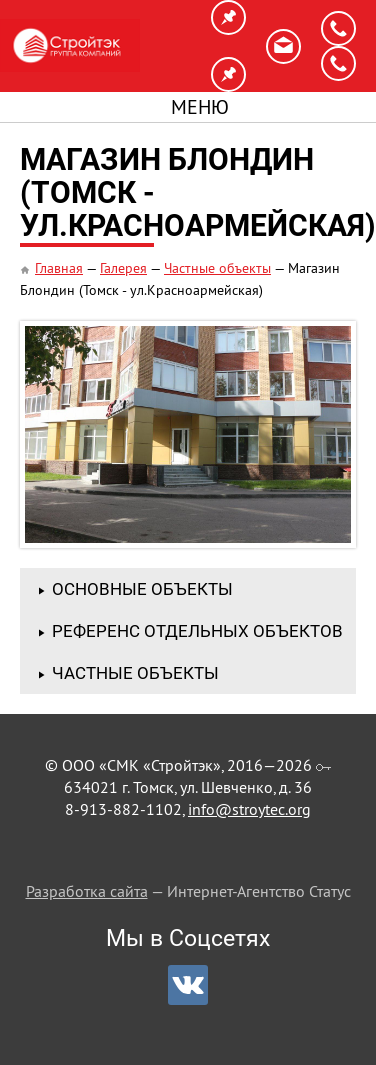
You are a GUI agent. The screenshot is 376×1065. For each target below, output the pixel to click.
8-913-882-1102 (338, 28)
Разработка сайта (87, 891)
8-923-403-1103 (338, 63)
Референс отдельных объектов (197, 631)
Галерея (123, 268)
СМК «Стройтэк (70, 45)
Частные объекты (217, 268)
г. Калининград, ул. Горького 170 (228, 74)
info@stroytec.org (283, 46)
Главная (59, 268)
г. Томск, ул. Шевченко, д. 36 (228, 17)
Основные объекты (142, 589)
